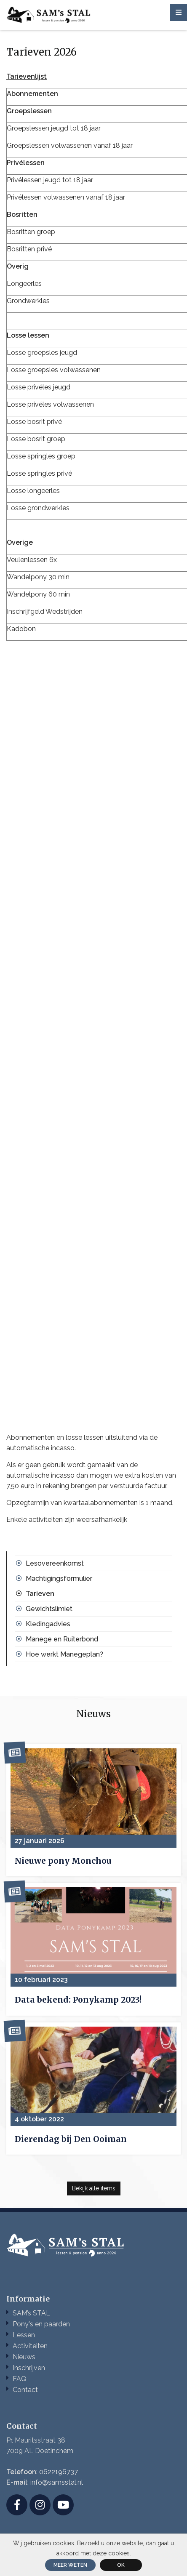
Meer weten (70, 2565)
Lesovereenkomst (55, 1563)
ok (121, 2565)
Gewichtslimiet (49, 1609)
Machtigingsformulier (59, 1578)
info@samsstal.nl (56, 2482)
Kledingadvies (48, 1624)
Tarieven (40, 1594)
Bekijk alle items (93, 2188)
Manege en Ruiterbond (62, 1639)
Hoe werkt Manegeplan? (64, 1654)
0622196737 (58, 2472)
